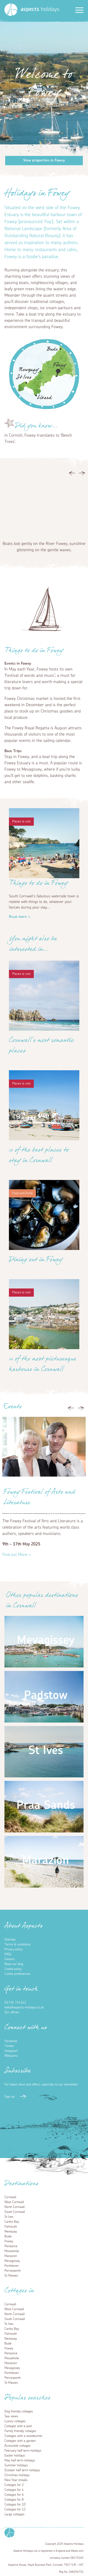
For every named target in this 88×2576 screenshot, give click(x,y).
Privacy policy (13, 1949)
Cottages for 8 (14, 2499)
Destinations (21, 2184)
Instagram (11, 2051)
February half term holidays (22, 2450)
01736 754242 (15, 2002)
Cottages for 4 (14, 2490)
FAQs (7, 1954)
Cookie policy (13, 1969)
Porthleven (11, 2265)
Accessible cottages (17, 2445)
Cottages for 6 (14, 2494)
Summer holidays (16, 2465)
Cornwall (10, 2197)
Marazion (10, 2256)
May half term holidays (19, 2460)
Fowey (8, 2241)
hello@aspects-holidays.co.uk (24, 2007)
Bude (7, 2236)
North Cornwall (14, 2207)
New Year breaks (15, 2480)
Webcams (11, 2055)
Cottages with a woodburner (23, 2436)
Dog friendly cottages (18, 2411)
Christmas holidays (17, 2475)
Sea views (11, 2416)
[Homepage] (10, 10)
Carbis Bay (11, 2221)
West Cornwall (14, 2202)
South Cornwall (14, 2212)
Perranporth (12, 2270)
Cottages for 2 (14, 2485)
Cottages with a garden (20, 2441)
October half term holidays (22, 2470)
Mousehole (11, 2251)
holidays (40, 9)
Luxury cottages (15, 2421)
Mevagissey (12, 2261)
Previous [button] (72, 474)
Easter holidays (14, 2455)
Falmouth (10, 2226)
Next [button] (82, 474)
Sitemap (9, 1939)
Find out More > (16, 1555)
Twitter (9, 2046)
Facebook (10, 2041)
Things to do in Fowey (39, 884)
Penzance (10, 2246)
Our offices (11, 2012)
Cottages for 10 (15, 2504)
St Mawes (11, 2275)
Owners (9, 1959)
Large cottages (14, 2514)
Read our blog (13, 1964)
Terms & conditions (17, 1944)
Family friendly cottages (20, 2431)
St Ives (8, 2216)
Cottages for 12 (15, 2509)
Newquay (10, 2231)
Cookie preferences (17, 1974)
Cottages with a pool (18, 2426)
